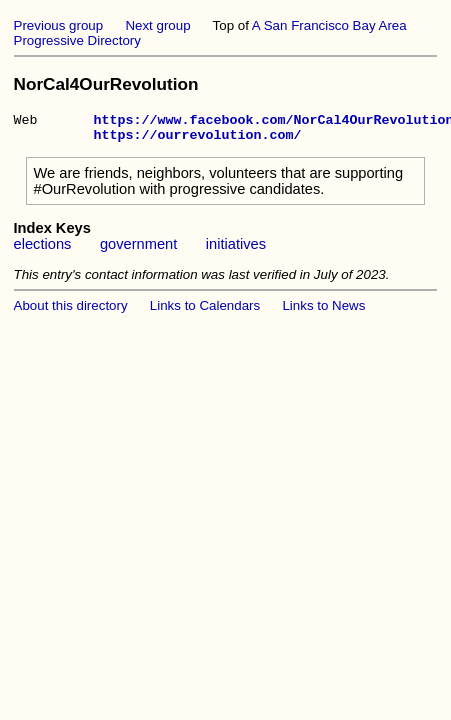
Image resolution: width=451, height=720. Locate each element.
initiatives (236, 250)
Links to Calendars (205, 311)
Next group (157, 25)
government (138, 250)
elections (43, 250)
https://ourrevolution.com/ (197, 140)
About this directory (71, 311)
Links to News (323, 311)
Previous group (59, 25)
